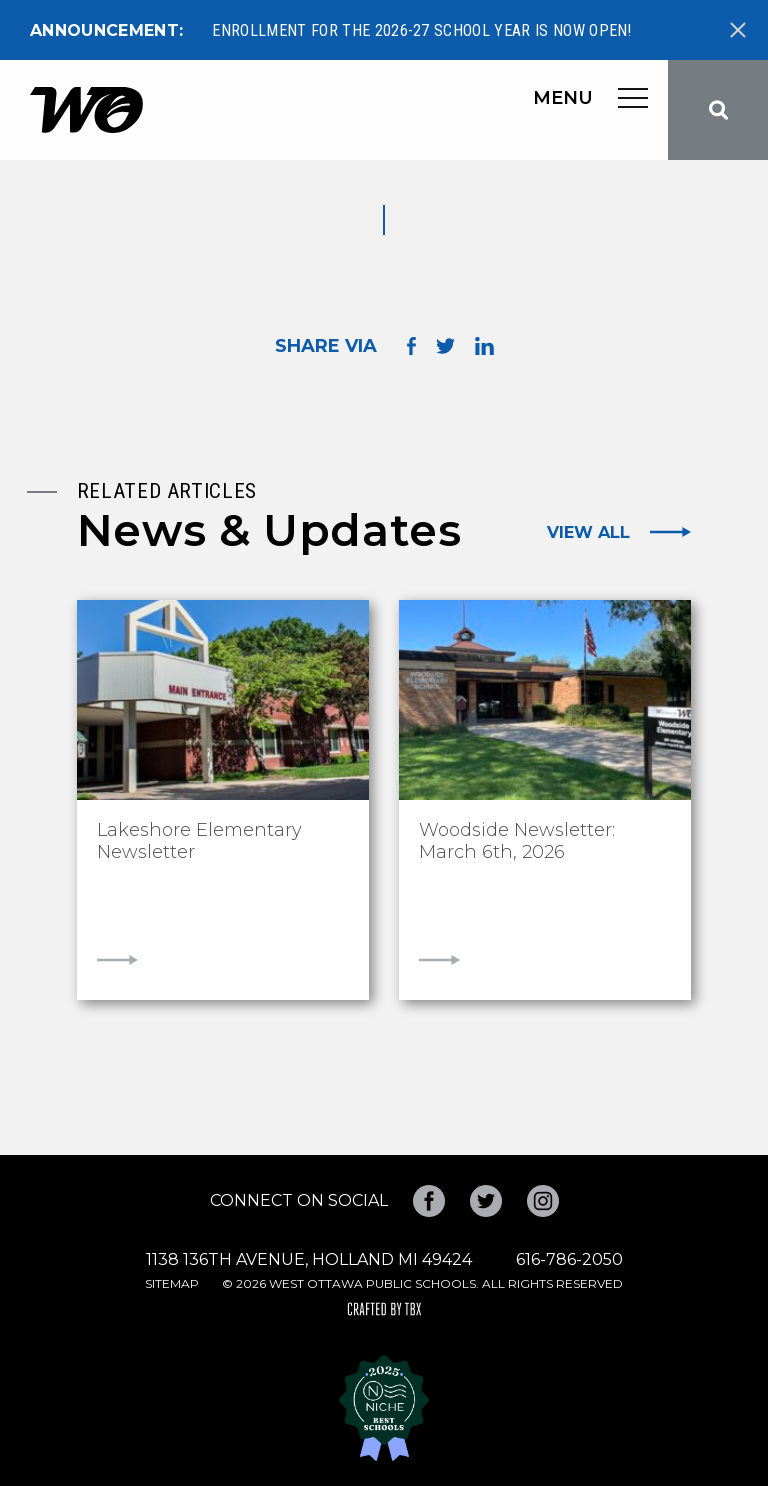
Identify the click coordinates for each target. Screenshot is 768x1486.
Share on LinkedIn (484, 346)
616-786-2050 (569, 1259)
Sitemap (172, 1283)
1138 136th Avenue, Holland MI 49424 (309, 1259)
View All (588, 532)
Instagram (543, 1201)
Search (718, 110)
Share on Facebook (411, 346)
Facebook (429, 1201)
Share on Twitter (445, 346)
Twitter (486, 1201)
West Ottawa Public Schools (86, 110)
